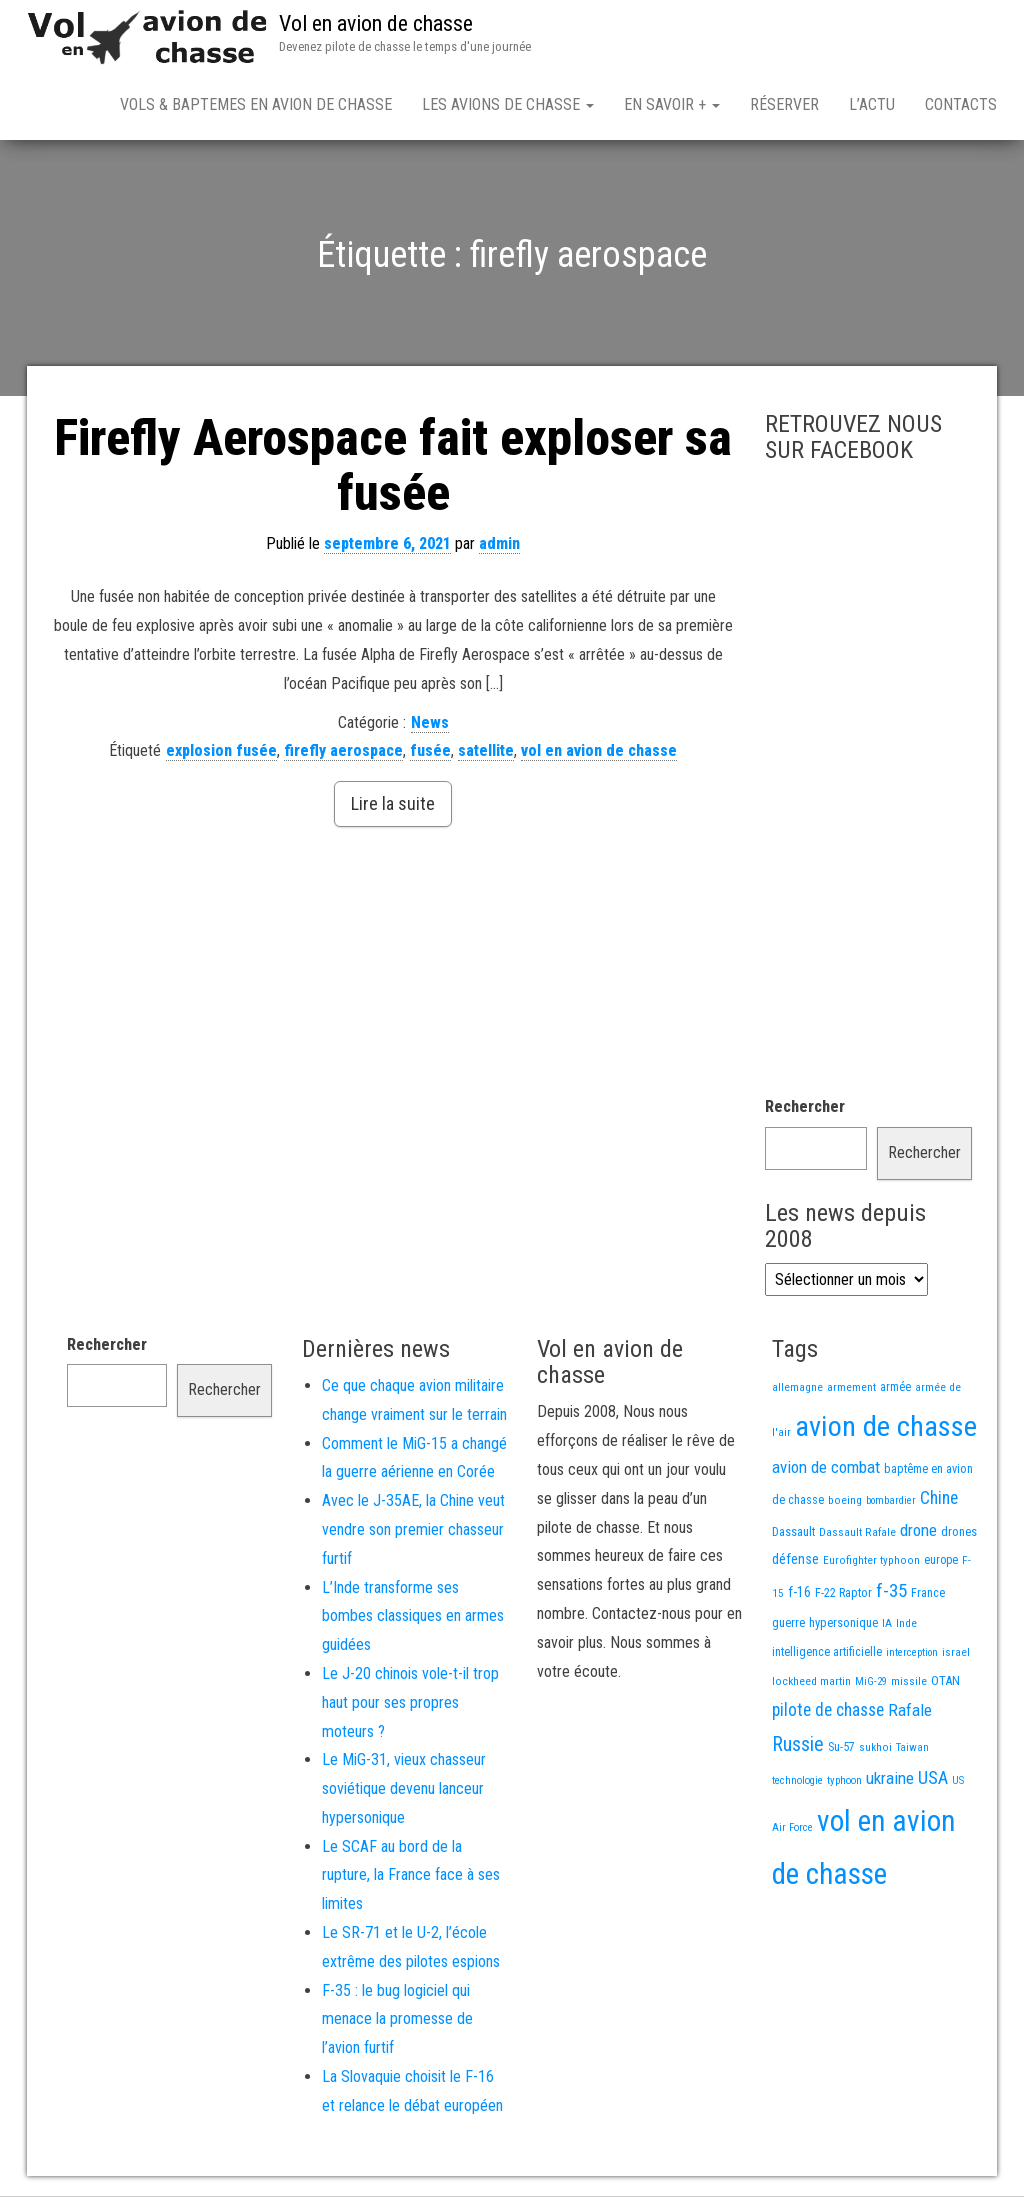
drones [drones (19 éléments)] (959, 1535)
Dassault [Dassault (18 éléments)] (793, 1535)
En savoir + (672, 104)
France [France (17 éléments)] (928, 1596)
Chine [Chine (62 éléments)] (939, 1502)
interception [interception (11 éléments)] (912, 1656)
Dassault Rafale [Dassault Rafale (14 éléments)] (857, 1536)
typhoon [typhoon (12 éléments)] (844, 1784)
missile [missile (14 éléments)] (909, 1685)
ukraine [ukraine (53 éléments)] (890, 1782)
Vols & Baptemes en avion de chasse (256, 104)
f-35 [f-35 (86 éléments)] (891, 1594)
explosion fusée (221, 754)
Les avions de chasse (508, 104)
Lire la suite (393, 807)
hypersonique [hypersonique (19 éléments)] (843, 1626)
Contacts (961, 104)
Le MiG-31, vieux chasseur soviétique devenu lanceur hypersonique (404, 1792)
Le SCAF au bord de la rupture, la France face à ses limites (411, 1879)
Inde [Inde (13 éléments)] (906, 1627)
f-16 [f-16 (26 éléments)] (799, 1596)
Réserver (784, 104)
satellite (486, 754)
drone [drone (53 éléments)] (918, 1534)
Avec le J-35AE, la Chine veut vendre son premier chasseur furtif (413, 1533)
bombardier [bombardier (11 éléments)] (891, 1504)
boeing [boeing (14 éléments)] (845, 1504)
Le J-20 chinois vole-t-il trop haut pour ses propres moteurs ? (410, 1706)
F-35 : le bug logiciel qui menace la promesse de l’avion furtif (397, 2023)
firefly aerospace (343, 754)
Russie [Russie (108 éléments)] (798, 1748)
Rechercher (805, 1110)
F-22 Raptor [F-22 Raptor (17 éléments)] (843, 1596)
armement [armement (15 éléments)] (851, 1391)
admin (499, 547)
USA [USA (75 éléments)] (933, 1782)
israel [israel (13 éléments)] (956, 1656)
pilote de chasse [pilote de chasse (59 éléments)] (828, 1714)
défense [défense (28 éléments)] (795, 1563)
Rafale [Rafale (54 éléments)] (910, 1714)
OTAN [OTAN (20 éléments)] (945, 1684)
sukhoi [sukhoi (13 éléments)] (875, 1751)
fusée (430, 754)
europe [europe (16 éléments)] (941, 1564)
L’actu (872, 104)
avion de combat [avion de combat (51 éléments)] (826, 1471)
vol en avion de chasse (599, 754)
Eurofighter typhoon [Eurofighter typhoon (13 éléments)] (871, 1564)
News (430, 726)
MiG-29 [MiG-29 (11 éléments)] (871, 1685)
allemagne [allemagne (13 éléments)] (797, 1391)
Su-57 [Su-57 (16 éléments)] (841, 1751)
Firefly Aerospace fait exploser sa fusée (393, 469)
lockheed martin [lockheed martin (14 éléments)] (811, 1685)
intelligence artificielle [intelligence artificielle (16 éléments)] (827, 1656)
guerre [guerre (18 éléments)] (788, 1626)
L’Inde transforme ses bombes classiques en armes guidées (413, 1620)
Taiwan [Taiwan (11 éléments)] (912, 1751)
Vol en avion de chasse (376, 23)
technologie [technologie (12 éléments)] (797, 1784)
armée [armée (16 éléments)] (895, 1391)
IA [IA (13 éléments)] (887, 1627)
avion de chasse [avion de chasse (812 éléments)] (886, 1430)
